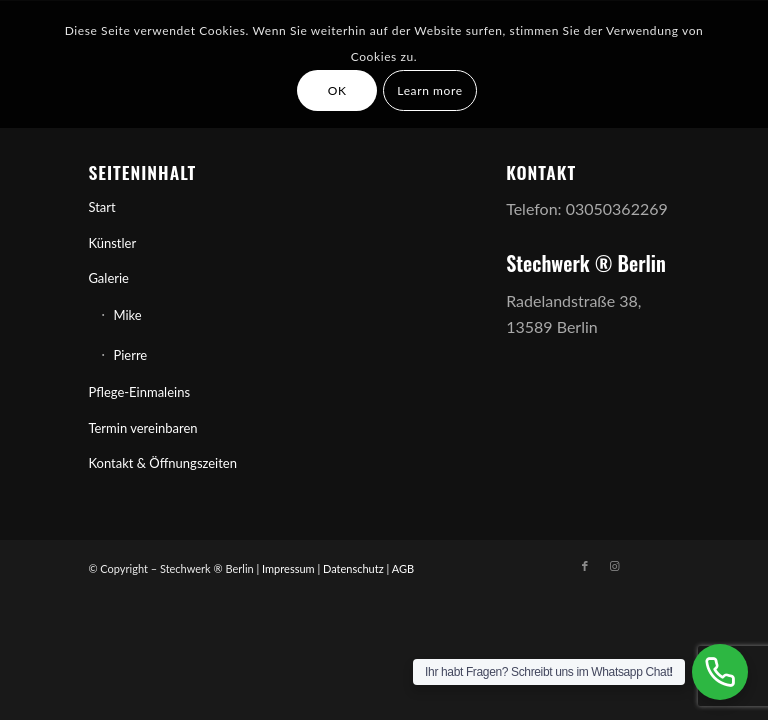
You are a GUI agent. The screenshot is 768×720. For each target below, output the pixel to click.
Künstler (112, 243)
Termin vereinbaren (142, 428)
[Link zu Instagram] (615, 566)
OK (337, 90)
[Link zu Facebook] (585, 566)
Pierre (130, 355)
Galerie (108, 278)
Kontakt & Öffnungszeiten (162, 463)
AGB (403, 568)
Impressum (288, 568)
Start (101, 207)
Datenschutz (353, 568)
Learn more (429, 90)
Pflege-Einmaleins (139, 392)
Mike (127, 315)
